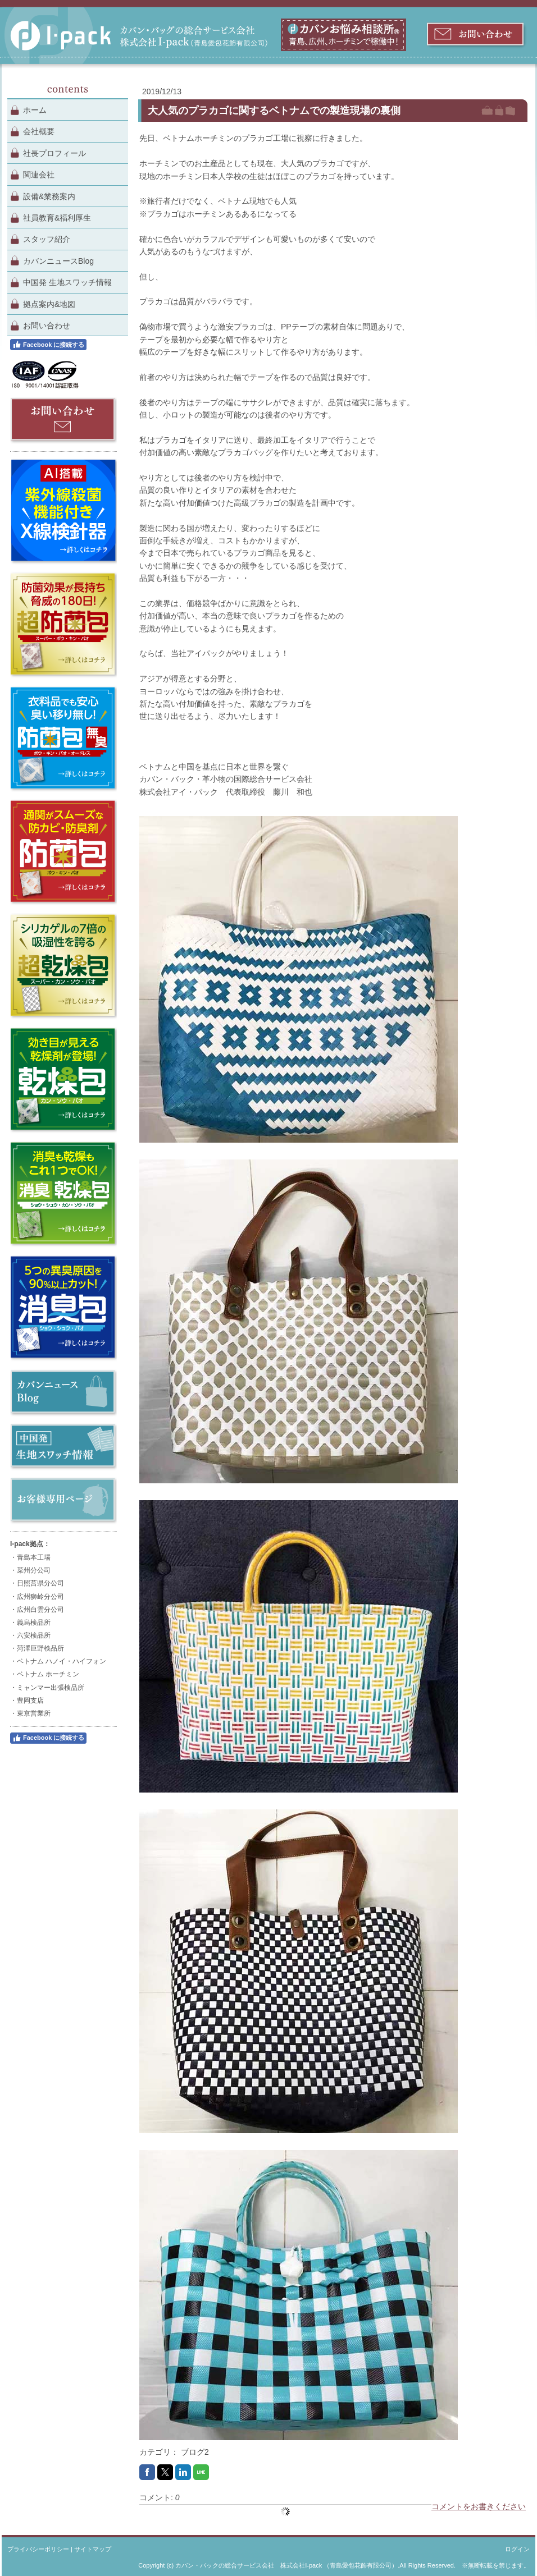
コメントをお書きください (478, 2506)
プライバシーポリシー (38, 2549)
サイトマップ (92, 2549)
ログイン (517, 2549)
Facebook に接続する (48, 344)
